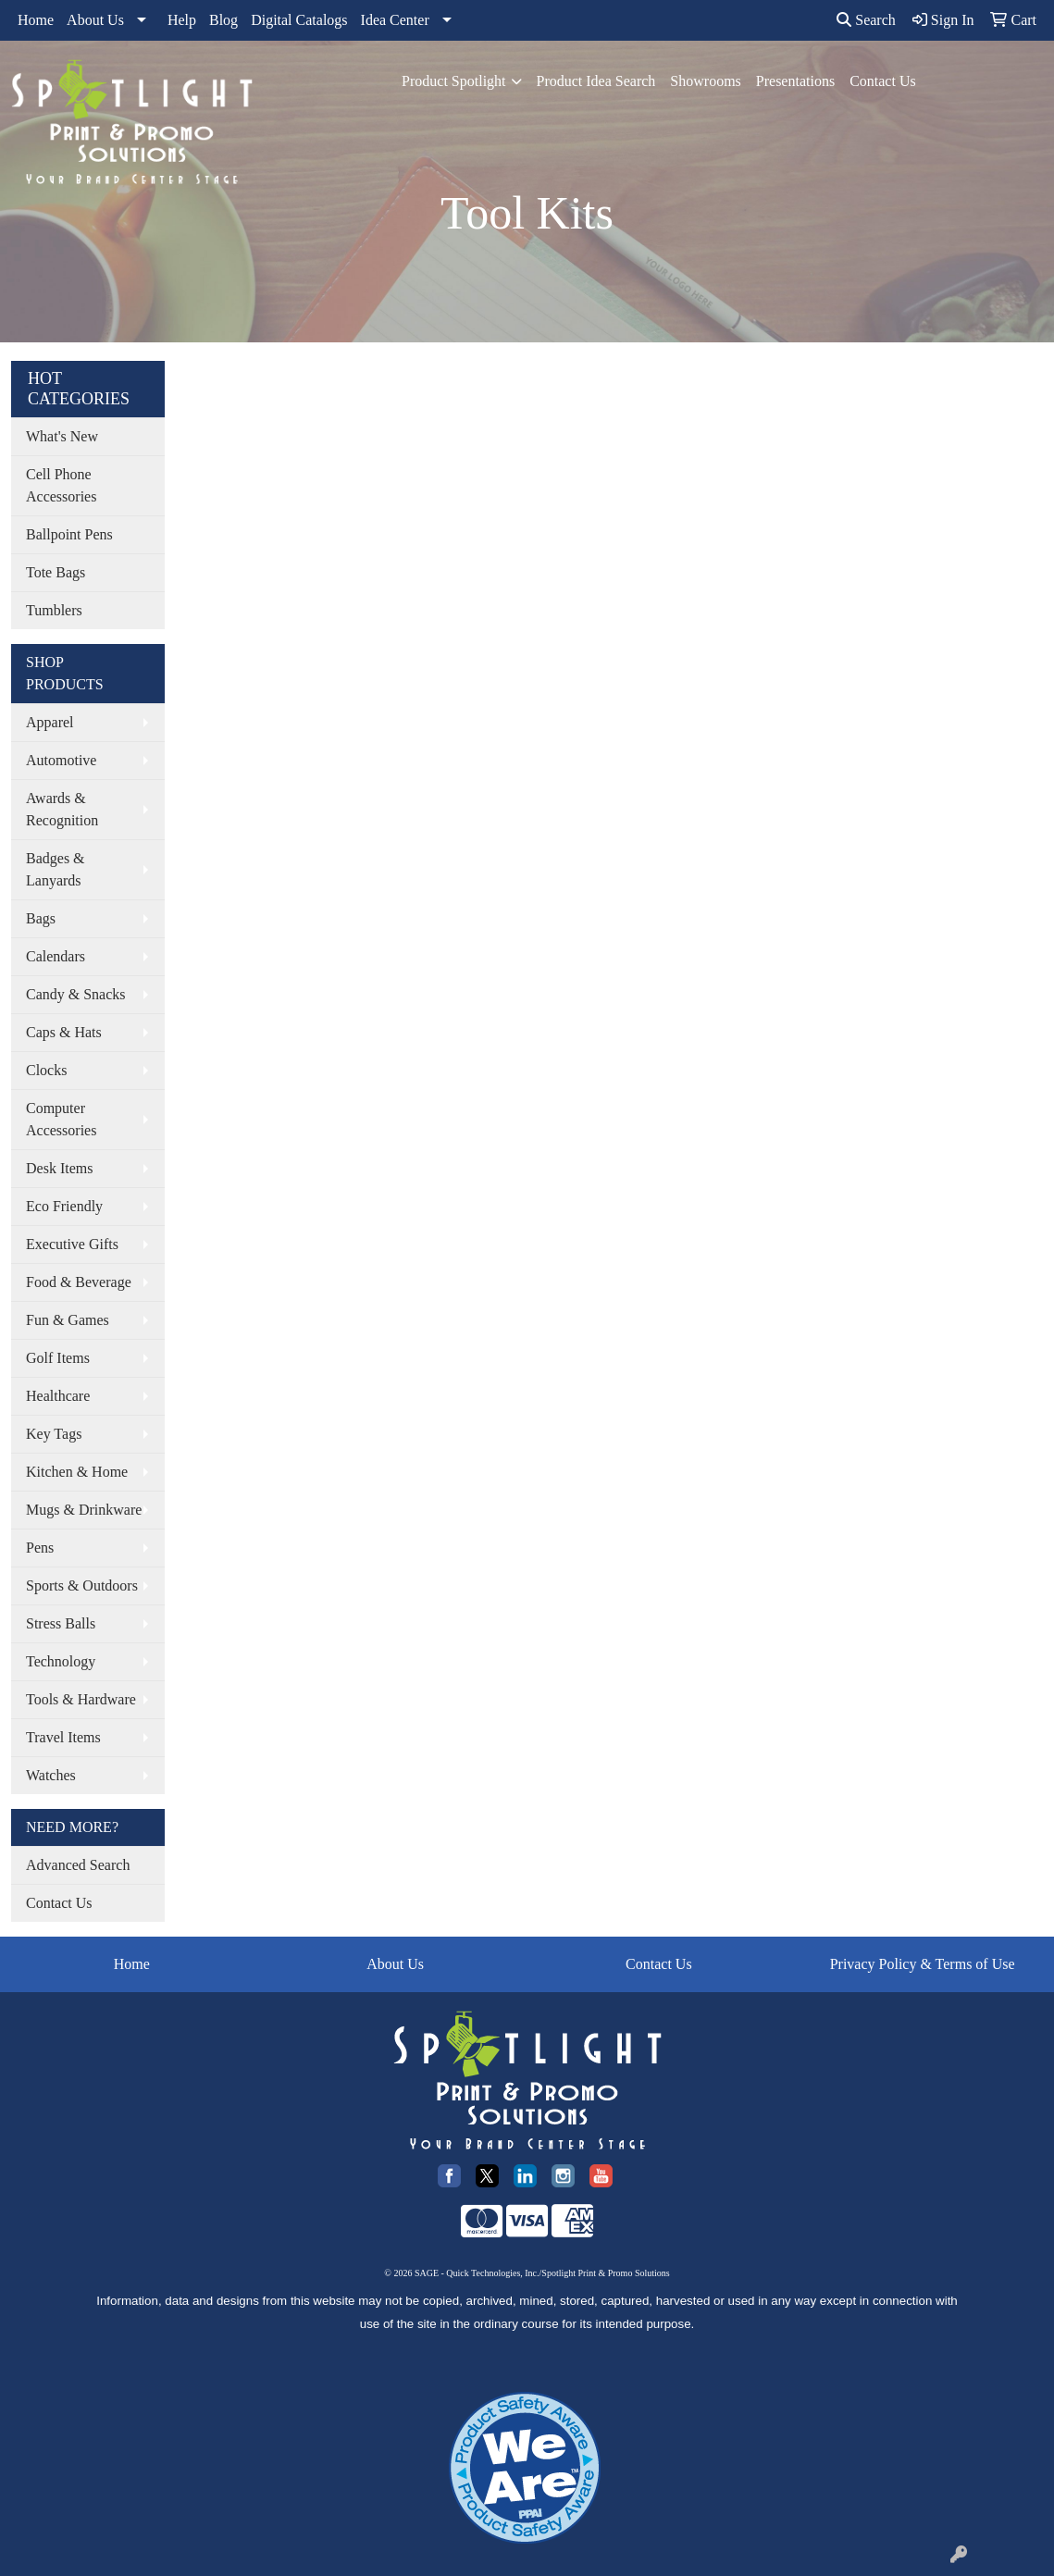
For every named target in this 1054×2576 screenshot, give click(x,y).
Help (181, 20)
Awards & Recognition (62, 809)
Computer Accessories (61, 1119)
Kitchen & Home (77, 1472)
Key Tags (53, 1434)
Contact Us (882, 81)
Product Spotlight (453, 81)
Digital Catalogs (299, 20)
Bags (41, 918)
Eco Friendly (64, 1206)
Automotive (61, 760)
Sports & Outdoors (82, 1585)
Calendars (55, 956)
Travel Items (63, 1737)
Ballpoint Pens (69, 534)
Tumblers (54, 610)
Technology (60, 1661)
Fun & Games (67, 1320)
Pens (40, 1547)
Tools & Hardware (81, 1699)
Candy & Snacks (76, 994)
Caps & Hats (64, 1032)
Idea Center (395, 20)
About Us (95, 20)
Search (866, 20)
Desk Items (59, 1168)
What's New (62, 436)
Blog (223, 20)
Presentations (795, 81)
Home (36, 20)
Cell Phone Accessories (61, 485)
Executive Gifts (72, 1244)
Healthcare (58, 1396)
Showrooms (705, 81)
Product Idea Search (596, 81)
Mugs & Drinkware (84, 1509)
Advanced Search (78, 1865)
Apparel (50, 722)
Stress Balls (60, 1623)
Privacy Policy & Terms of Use (922, 1964)
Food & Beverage (78, 1282)
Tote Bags (55, 572)
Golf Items (58, 1358)
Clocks (46, 1070)
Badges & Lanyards (55, 869)
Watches (51, 1775)
